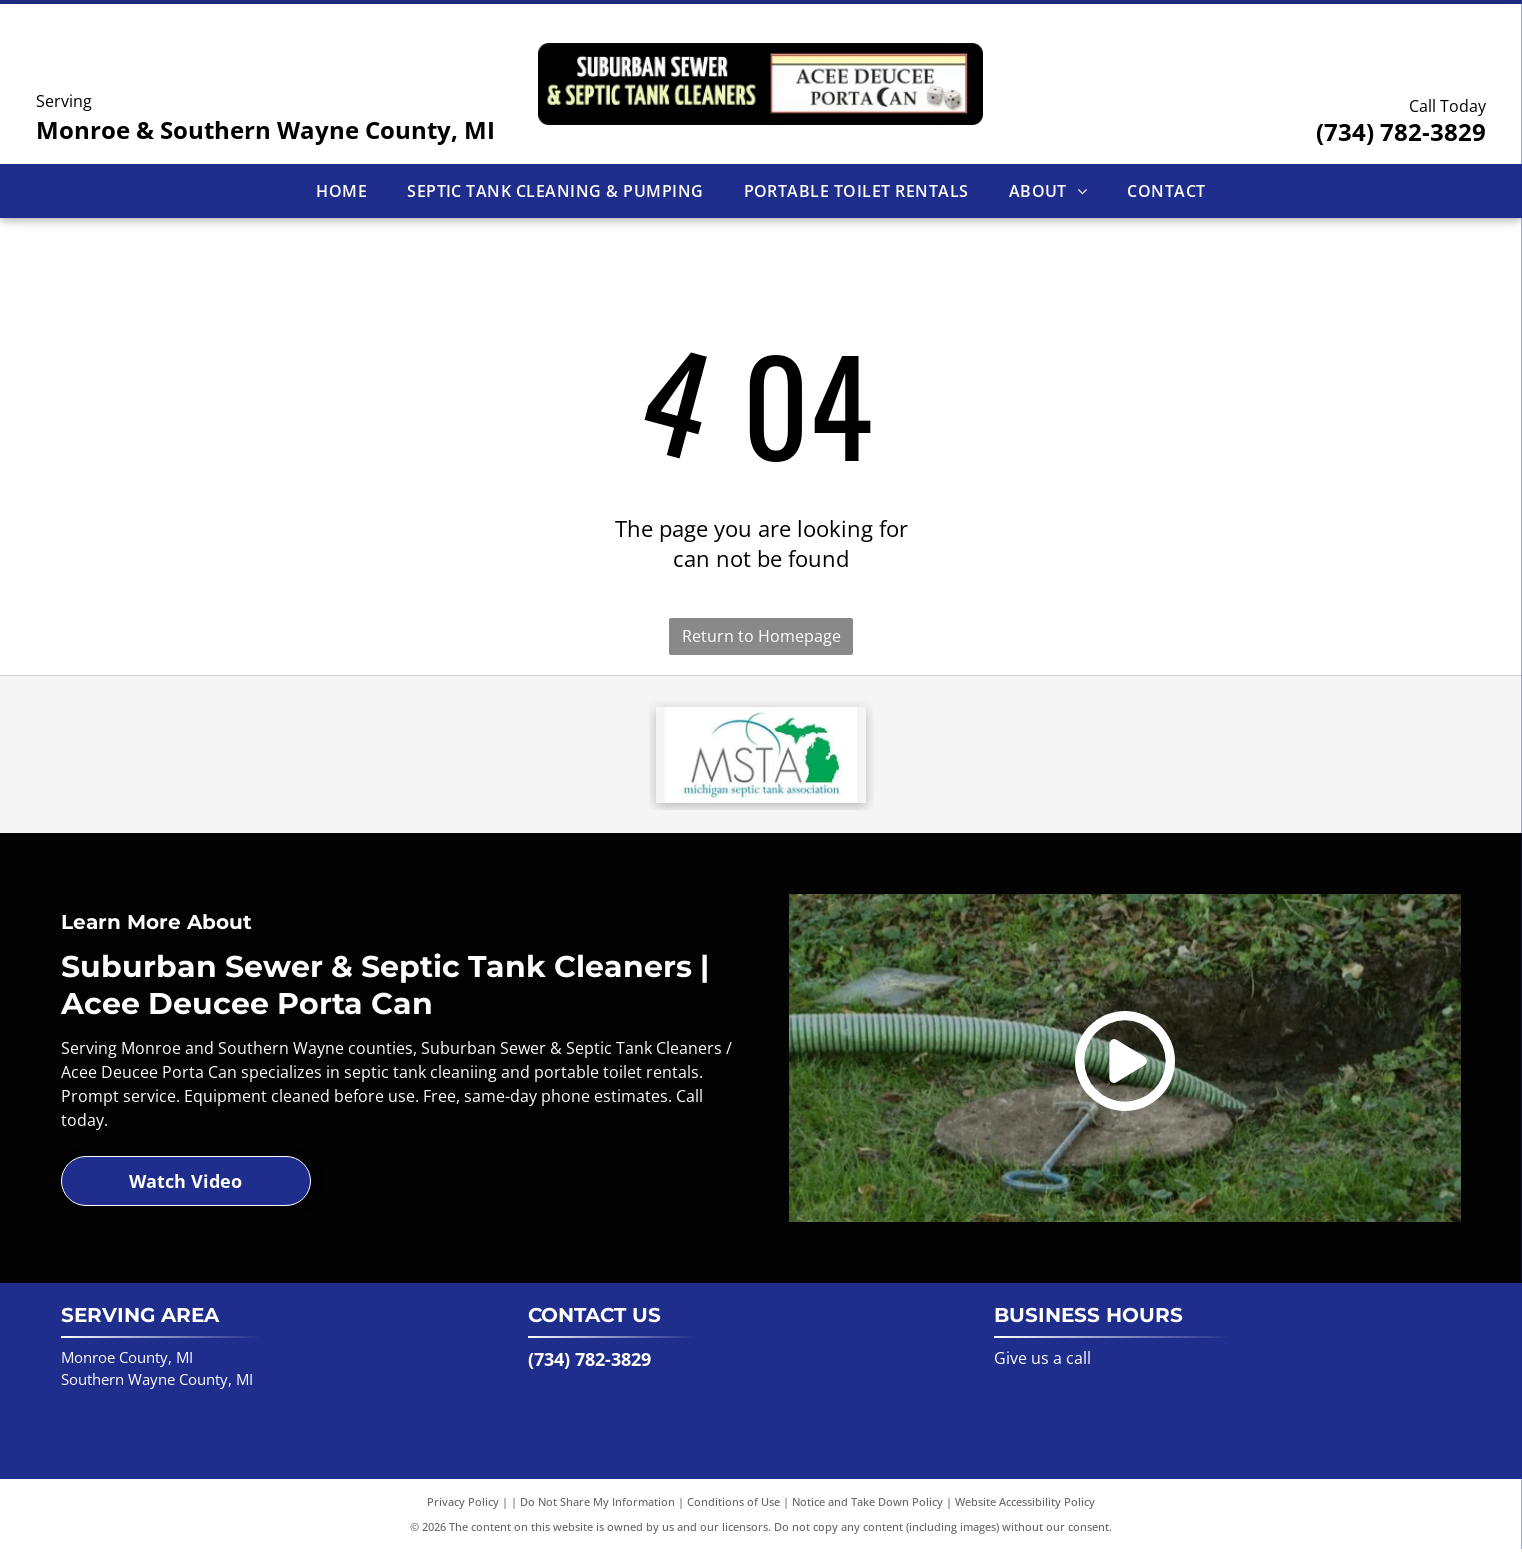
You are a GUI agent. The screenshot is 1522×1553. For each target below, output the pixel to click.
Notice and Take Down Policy (867, 1505)
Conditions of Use (733, 1505)
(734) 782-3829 (1401, 131)
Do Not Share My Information (597, 1505)
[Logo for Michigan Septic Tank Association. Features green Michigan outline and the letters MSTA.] (761, 757)
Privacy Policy (463, 1505)
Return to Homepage (761, 636)
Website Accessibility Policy (1025, 1505)
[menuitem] (341, 191)
